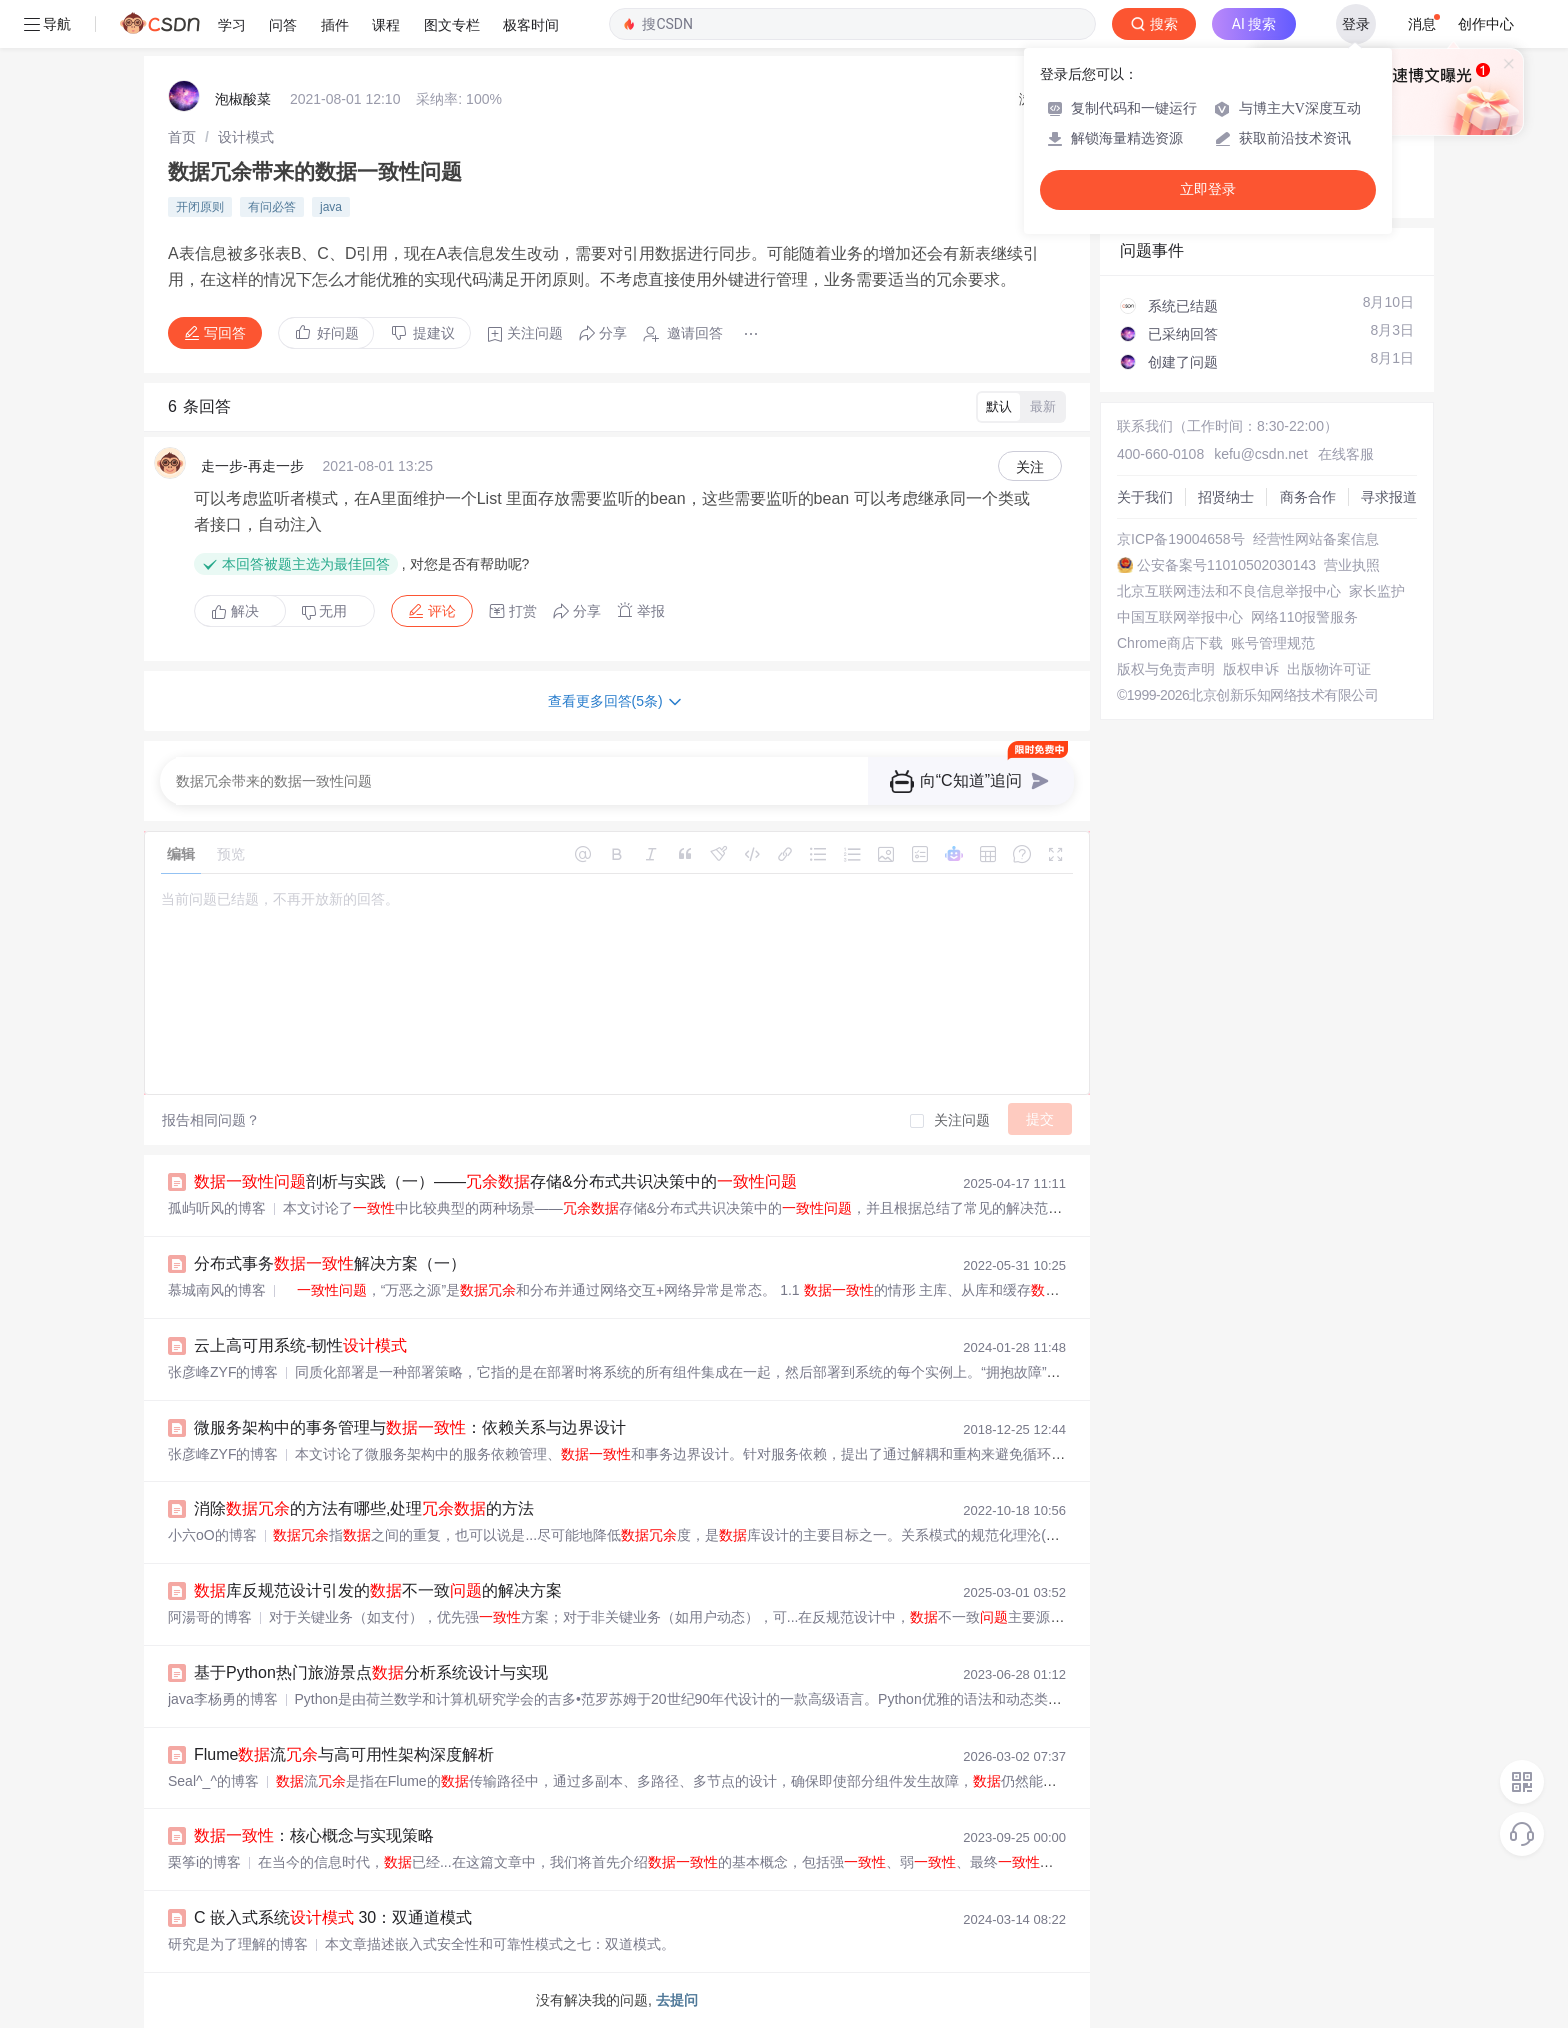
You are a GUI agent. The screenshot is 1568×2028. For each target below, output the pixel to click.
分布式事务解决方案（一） (330, 1263)
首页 (182, 137)
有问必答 (272, 207)
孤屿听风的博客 (217, 1208)
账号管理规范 (1273, 643)
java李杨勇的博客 (223, 1699)
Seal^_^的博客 (213, 1781)
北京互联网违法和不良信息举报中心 (1229, 591)
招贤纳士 (1226, 497)
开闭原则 (200, 207)
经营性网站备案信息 (1316, 539)
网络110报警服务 (1304, 617)
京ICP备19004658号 (1181, 539)
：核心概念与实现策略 (314, 1835)
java (331, 207)
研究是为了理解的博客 (238, 1944)
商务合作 (1308, 497)
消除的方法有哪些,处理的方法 (364, 1508)
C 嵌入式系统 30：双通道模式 (333, 1917)
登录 (1356, 24)
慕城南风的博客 (217, 1290)
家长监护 (1377, 591)
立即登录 (1208, 189)
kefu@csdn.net (1261, 454)
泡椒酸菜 (243, 99)
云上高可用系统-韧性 (300, 1345)
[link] (182, 137)
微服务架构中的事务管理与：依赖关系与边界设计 (410, 1427)
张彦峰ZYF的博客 (223, 1372)
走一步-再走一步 (252, 466)
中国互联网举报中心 (1180, 617)
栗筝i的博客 (204, 1862)
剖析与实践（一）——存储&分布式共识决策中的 (495, 1181)
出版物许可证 (1329, 669)
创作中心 (1486, 24)
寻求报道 (1389, 497)
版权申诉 (1251, 669)
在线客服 (1346, 454)
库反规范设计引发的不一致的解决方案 (378, 1590)
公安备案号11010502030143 (1226, 565)
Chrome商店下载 (1170, 643)
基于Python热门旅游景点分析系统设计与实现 (371, 1672)
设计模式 (246, 137)
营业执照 (1352, 565)
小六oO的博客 (212, 1535)
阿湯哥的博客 (210, 1617)
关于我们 (1145, 497)
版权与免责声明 (1166, 669)
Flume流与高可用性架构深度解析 (344, 1754)
